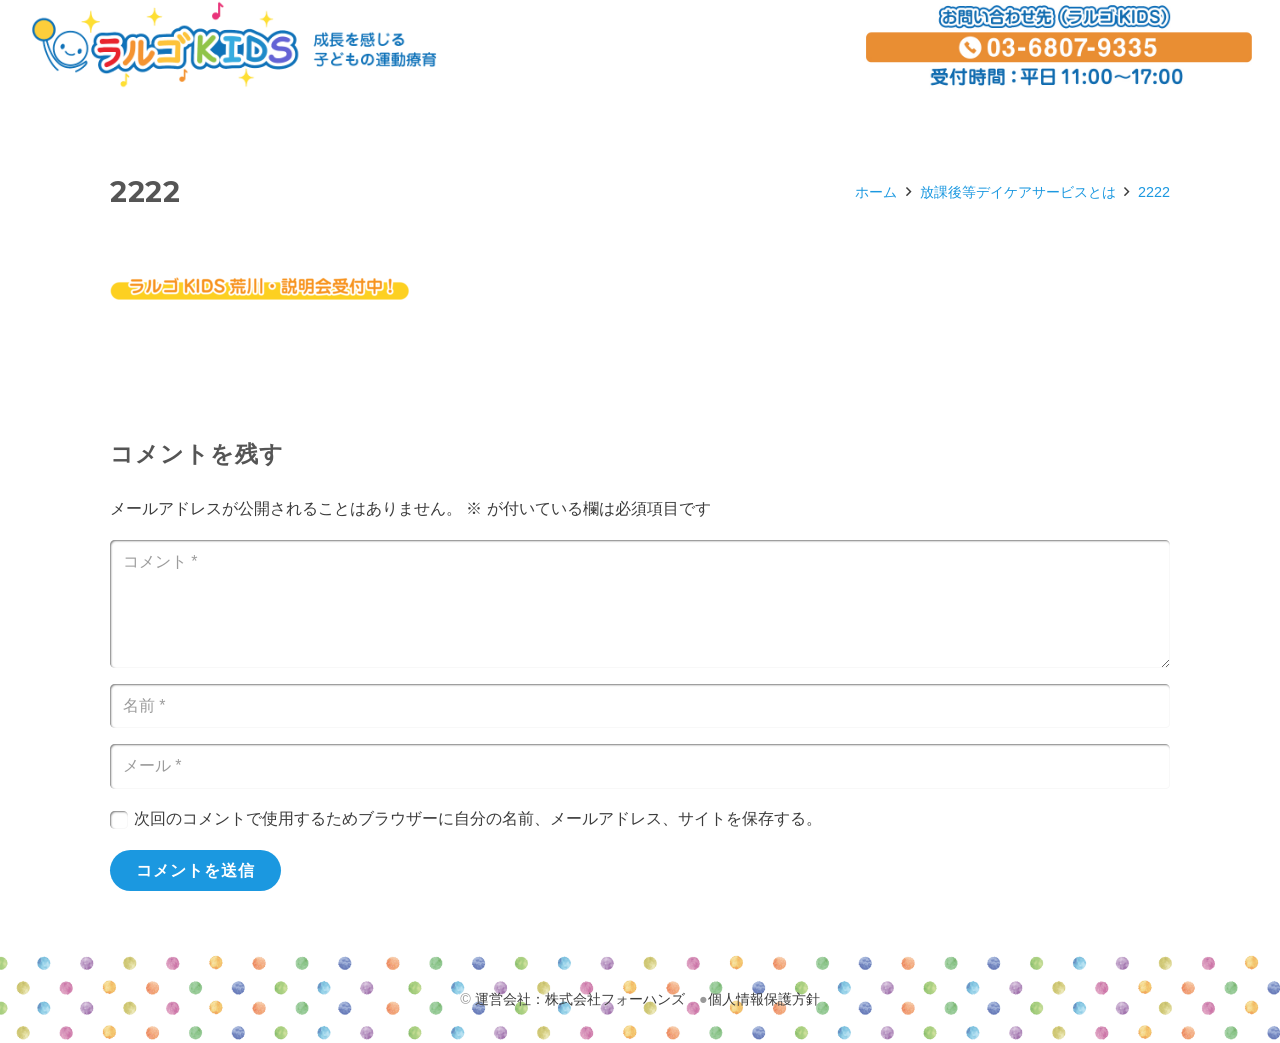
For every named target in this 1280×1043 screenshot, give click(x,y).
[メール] (640, 766)
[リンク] (234, 45)
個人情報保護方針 (764, 999)
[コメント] (640, 604)
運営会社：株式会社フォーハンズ (580, 999)
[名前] (640, 706)
